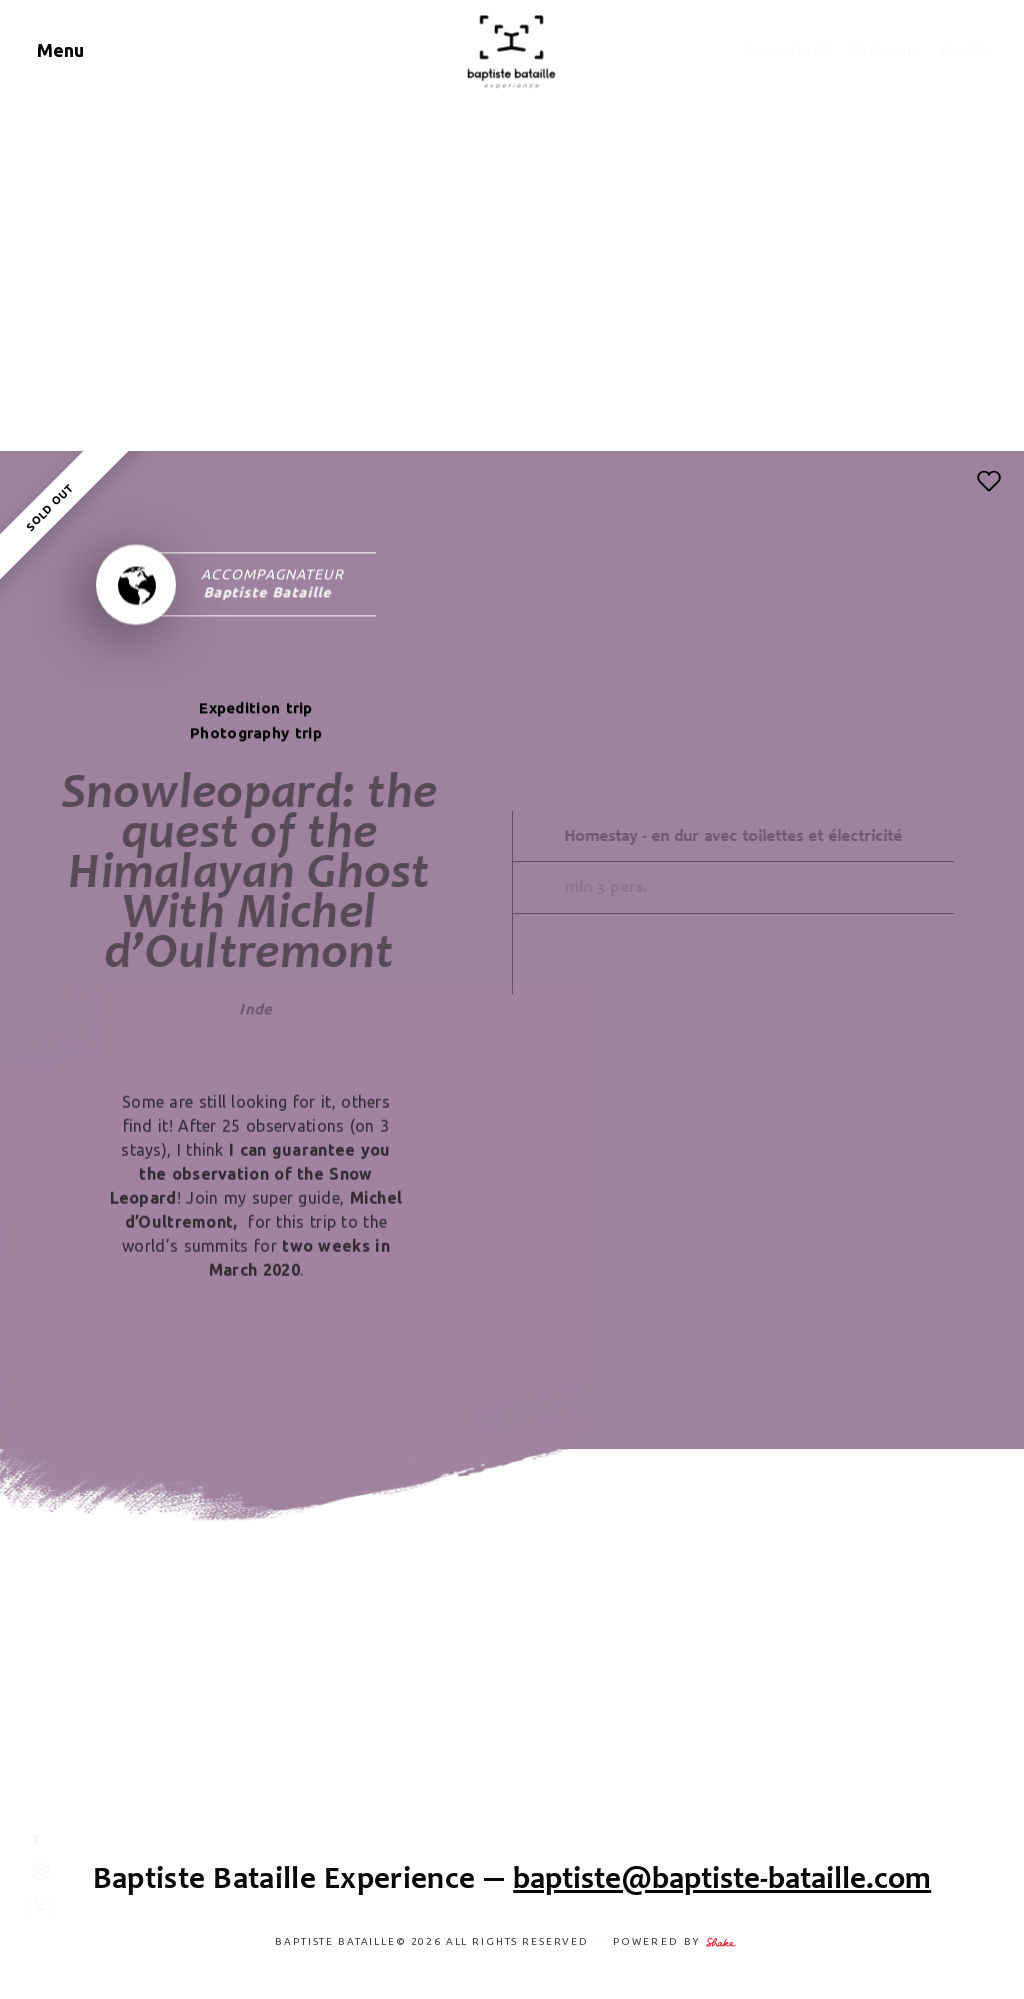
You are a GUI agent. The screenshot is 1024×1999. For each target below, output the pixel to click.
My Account (885, 50)
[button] (989, 481)
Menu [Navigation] (60, 50)
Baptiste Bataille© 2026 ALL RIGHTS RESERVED (433, 1941)
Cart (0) (963, 50)
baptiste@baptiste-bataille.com (722, 1877)
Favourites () (787, 50)
